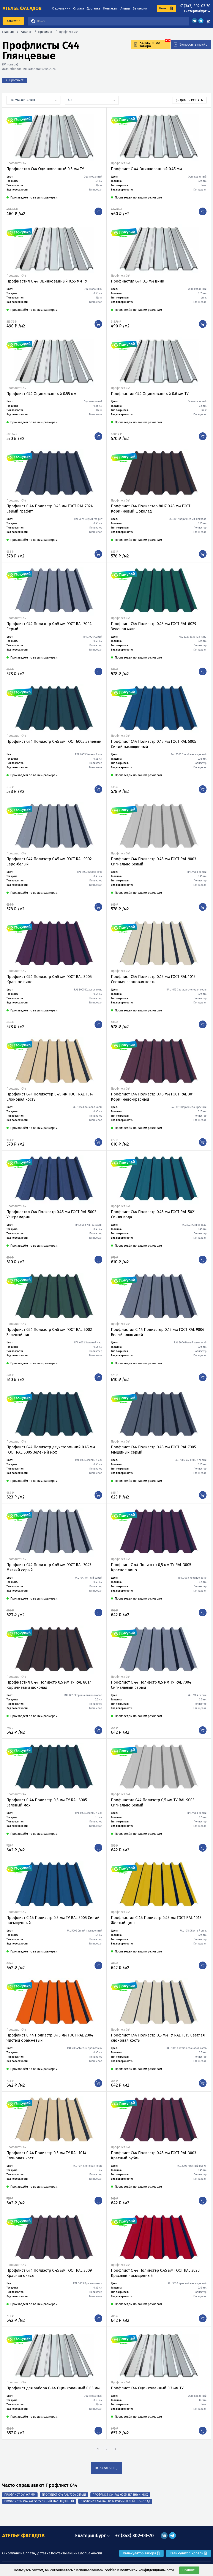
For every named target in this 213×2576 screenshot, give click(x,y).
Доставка (93, 8)
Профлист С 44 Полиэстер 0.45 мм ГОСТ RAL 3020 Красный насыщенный (155, 2273)
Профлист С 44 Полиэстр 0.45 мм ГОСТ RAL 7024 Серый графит (49, 509)
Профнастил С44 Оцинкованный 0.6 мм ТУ (150, 393)
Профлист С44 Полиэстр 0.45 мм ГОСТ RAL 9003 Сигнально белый (153, 862)
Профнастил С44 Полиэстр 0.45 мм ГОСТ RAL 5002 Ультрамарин (51, 1214)
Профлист (45, 32)
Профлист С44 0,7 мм (19, 2495)
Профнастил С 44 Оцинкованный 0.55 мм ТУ (46, 281)
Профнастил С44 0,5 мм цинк (137, 281)
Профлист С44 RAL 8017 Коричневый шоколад (115, 2501)
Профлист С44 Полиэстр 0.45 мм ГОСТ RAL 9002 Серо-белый (49, 862)
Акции (125, 8)
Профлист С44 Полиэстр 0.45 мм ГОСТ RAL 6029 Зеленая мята (153, 626)
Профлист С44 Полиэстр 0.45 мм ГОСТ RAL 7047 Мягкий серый (48, 1567)
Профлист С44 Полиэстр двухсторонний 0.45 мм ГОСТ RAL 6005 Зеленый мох (50, 1450)
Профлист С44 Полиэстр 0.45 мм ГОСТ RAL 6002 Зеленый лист (49, 1332)
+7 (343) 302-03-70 (194, 5)
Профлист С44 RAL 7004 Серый (64, 2495)
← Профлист (14, 80)
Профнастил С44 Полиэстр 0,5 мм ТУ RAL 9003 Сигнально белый (152, 1803)
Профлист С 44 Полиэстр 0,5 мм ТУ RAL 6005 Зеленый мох (46, 1803)
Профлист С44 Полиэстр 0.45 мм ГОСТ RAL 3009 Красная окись (49, 2273)
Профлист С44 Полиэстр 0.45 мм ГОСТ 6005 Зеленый (53, 741)
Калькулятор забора (141, 2553)
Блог (82, 2553)
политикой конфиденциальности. (147, 2570)
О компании (61, 8)
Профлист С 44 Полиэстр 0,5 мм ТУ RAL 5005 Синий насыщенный (52, 1920)
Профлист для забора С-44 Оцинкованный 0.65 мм (53, 2388)
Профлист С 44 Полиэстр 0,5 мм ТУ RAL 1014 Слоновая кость (46, 2155)
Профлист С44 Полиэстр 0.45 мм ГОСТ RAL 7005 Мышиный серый (153, 1450)
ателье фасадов (22, 8)
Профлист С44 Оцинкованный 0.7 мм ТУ (147, 2388)
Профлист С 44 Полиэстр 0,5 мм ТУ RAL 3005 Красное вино (151, 1567)
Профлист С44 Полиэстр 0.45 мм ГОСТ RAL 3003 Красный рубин (153, 2155)
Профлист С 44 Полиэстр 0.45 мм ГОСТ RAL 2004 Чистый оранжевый (49, 2038)
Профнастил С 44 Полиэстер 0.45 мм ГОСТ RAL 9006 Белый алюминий (157, 1332)
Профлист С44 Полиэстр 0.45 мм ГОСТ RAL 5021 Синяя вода (153, 1214)
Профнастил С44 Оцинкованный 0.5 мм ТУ (45, 169)
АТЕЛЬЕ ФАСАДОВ (23, 2536)
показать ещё (106, 2468)
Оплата (78, 8)
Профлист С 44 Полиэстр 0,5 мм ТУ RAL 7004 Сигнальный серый (151, 1685)
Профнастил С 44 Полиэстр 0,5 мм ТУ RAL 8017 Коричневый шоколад (48, 1685)
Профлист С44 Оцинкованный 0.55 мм (41, 393)
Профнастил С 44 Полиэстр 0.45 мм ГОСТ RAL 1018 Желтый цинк (156, 1920)
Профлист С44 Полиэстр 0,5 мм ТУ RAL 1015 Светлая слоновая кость (158, 2038)
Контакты (110, 8)
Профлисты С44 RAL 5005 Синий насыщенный (39, 2501)
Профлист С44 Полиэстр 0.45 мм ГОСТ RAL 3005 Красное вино (49, 979)
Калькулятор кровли (188, 2553)
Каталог (26, 32)
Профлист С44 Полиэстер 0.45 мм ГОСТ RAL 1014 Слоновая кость (49, 1097)
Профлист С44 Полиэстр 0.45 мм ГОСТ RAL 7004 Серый (49, 626)
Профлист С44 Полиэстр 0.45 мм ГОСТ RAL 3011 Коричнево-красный (153, 1097)
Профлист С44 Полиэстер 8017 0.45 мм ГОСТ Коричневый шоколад (150, 509)
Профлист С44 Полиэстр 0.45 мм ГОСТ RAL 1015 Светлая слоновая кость (153, 979)
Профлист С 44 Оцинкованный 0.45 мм (146, 169)
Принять (189, 2570)
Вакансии (140, 8)
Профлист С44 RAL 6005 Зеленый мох (120, 2495)
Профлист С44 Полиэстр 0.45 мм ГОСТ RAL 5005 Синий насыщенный (153, 744)
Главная (8, 32)
